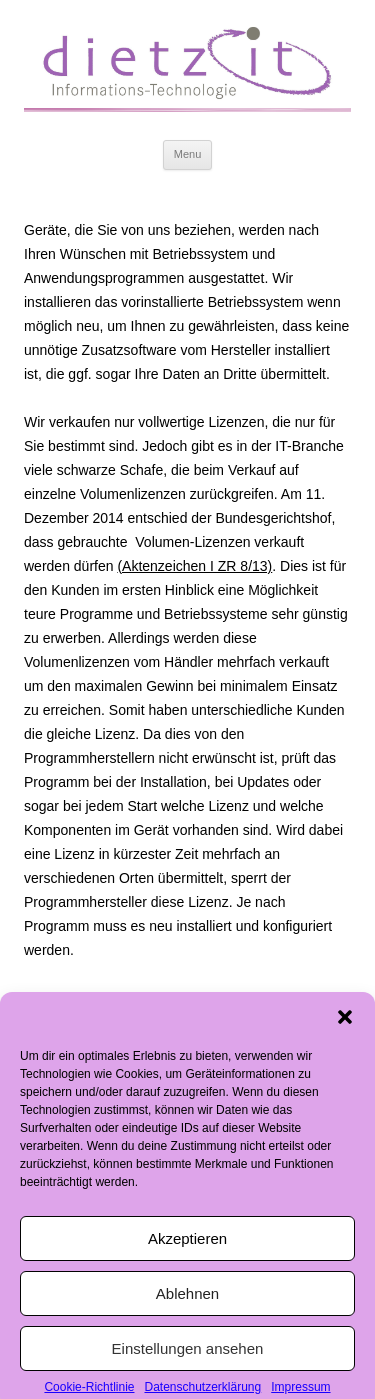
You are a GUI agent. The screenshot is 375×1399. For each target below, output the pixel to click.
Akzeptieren (187, 1249)
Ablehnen (187, 1304)
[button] (345, 1028)
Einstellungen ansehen (188, 1359)
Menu (188, 154)
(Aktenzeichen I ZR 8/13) (194, 566)
